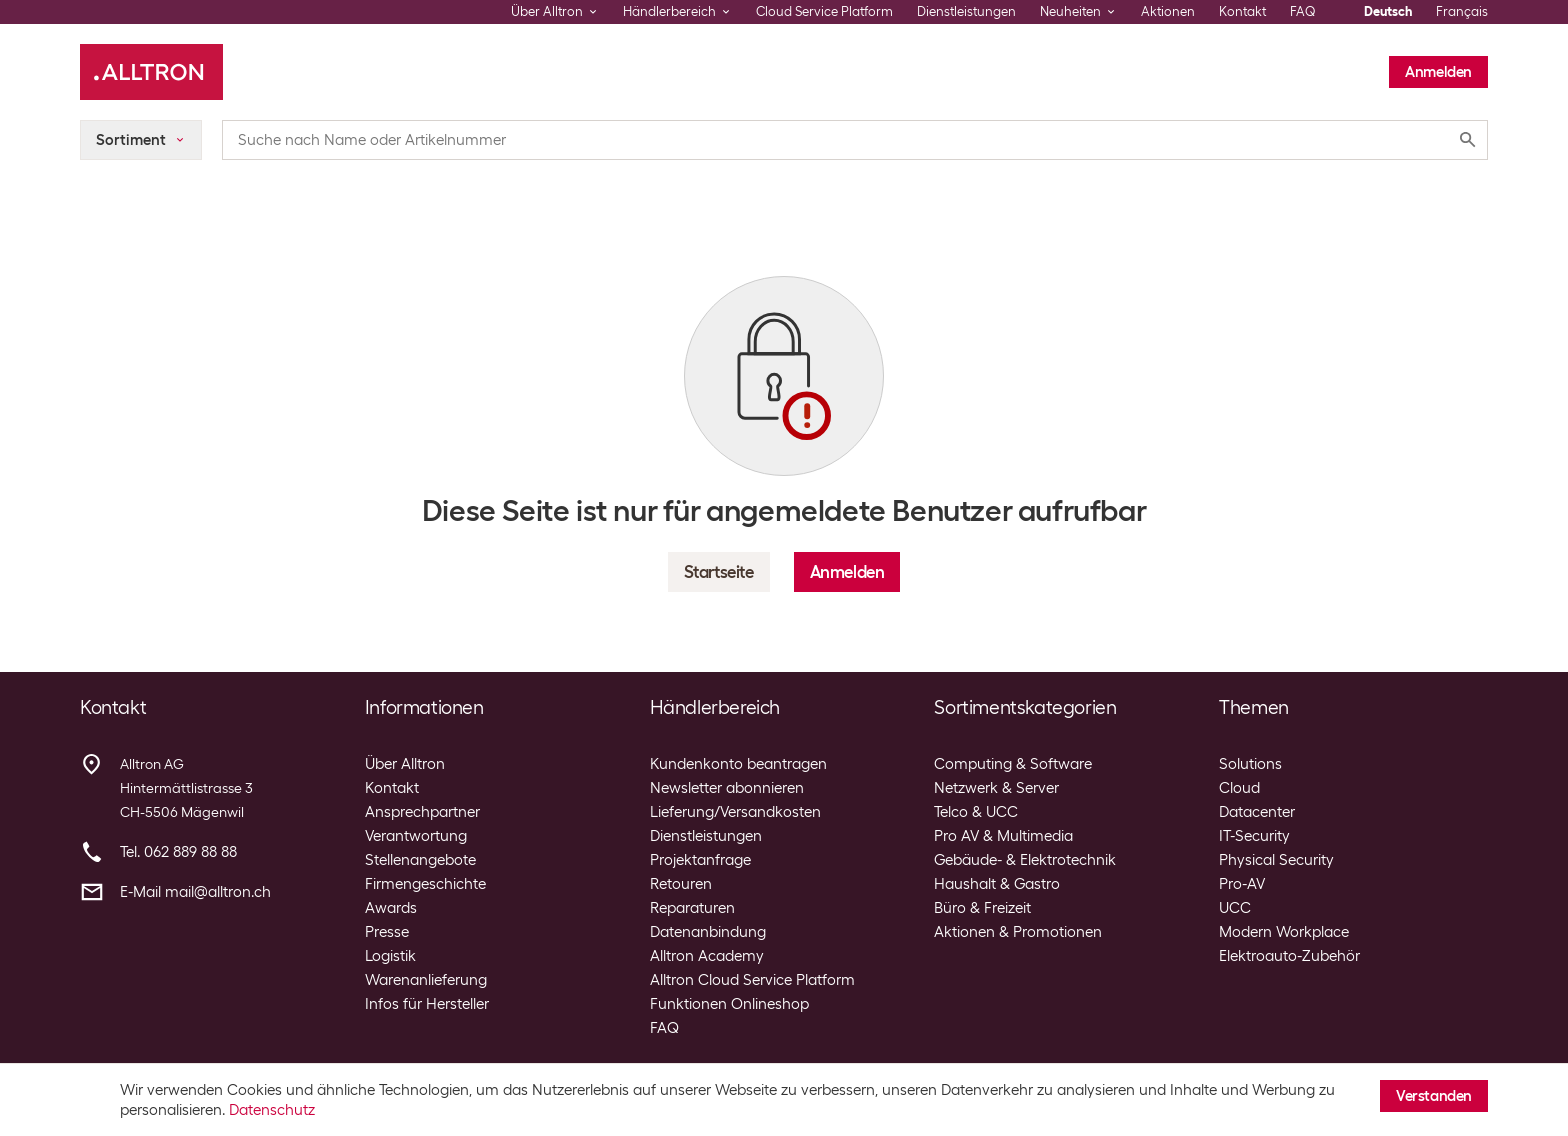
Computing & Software (1013, 764)
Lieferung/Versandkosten (735, 812)
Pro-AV (1242, 884)
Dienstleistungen (966, 11)
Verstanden (1434, 1096)
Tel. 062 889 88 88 (178, 852)
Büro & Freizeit (982, 908)
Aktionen (1168, 11)
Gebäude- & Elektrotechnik (1025, 860)
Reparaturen (692, 908)
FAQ (1303, 11)
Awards (391, 908)
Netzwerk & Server (996, 788)
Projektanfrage (700, 860)
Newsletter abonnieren (727, 788)
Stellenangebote (420, 860)
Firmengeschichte (425, 884)
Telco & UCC (976, 812)
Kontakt (1242, 11)
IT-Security (1254, 836)
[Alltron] (151, 72)
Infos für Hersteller (427, 1004)
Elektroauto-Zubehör (1289, 956)
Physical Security (1276, 860)
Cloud (1239, 788)
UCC (1235, 908)
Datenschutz (272, 1110)
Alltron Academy (707, 956)
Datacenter (1257, 812)
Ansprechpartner (422, 812)
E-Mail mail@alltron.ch (195, 892)
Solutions (1250, 764)
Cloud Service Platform (824, 11)
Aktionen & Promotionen (1018, 932)
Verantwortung (416, 836)
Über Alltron (405, 764)
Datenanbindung (708, 932)
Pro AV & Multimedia (1003, 836)
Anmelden (1438, 72)
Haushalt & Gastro (997, 884)
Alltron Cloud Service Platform (752, 980)
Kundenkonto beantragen (738, 764)
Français (1462, 11)
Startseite (719, 572)
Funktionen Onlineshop (729, 1004)
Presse (387, 932)
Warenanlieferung (426, 980)
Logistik (390, 956)
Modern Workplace (1284, 932)
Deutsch (1388, 11)
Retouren (681, 884)
